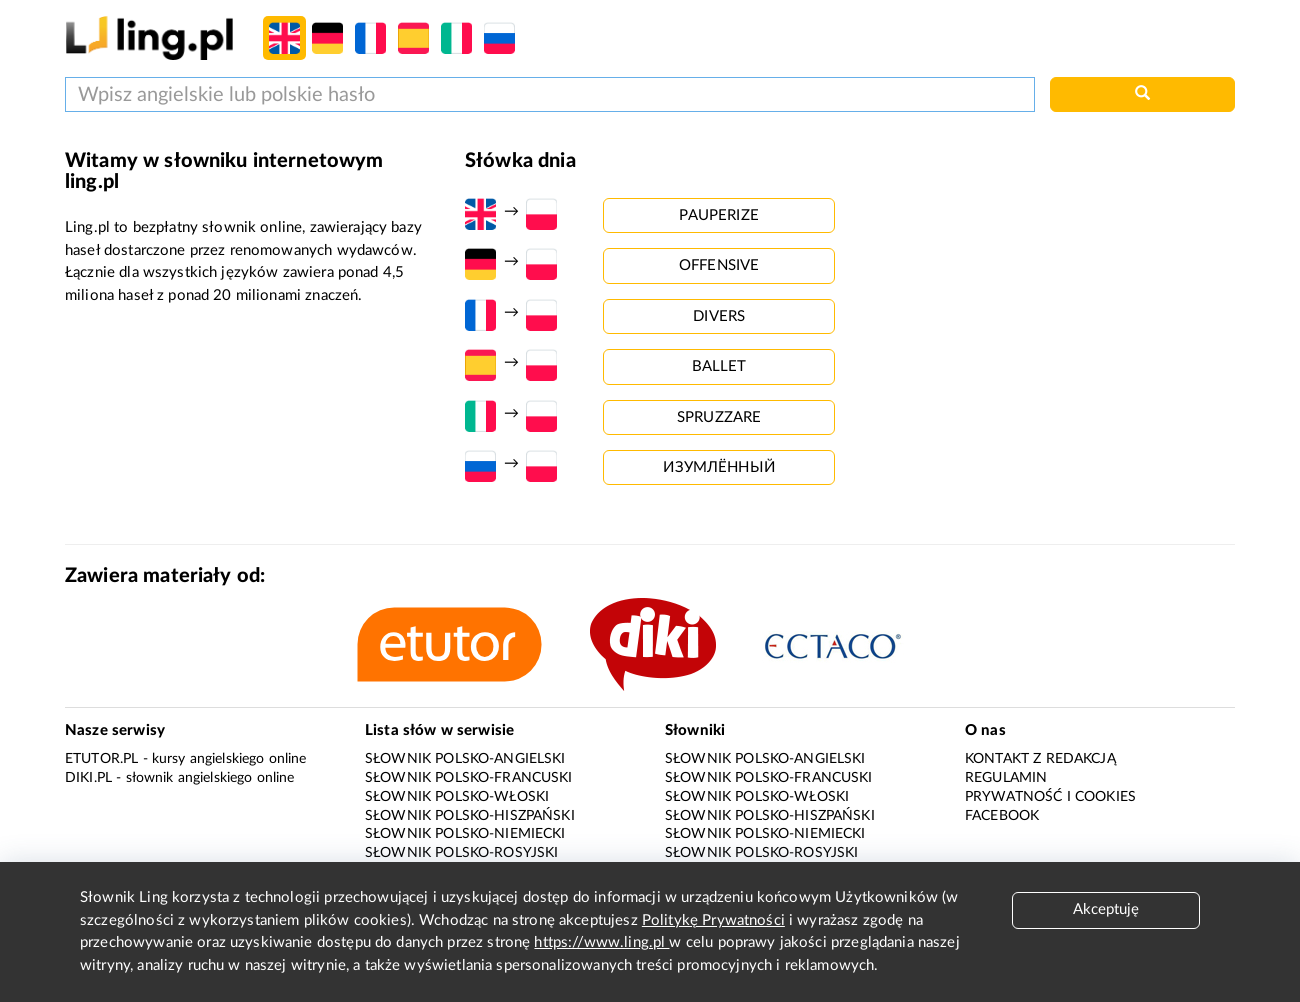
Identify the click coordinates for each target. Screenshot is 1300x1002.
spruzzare (719, 417)
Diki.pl (88, 778)
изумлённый (719, 467)
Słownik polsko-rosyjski (461, 853)
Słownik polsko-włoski (457, 797)
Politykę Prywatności (713, 920)
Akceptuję (1106, 909)
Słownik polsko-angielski (465, 759)
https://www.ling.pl (601, 942)
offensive (719, 265)
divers (719, 316)
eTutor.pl (101, 759)
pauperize (718, 215)
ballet (719, 366)
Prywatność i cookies (1050, 797)
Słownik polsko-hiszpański (470, 816)
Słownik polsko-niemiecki (465, 834)
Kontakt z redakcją (1040, 759)
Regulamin (1006, 778)
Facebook (1002, 816)
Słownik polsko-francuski (469, 778)
